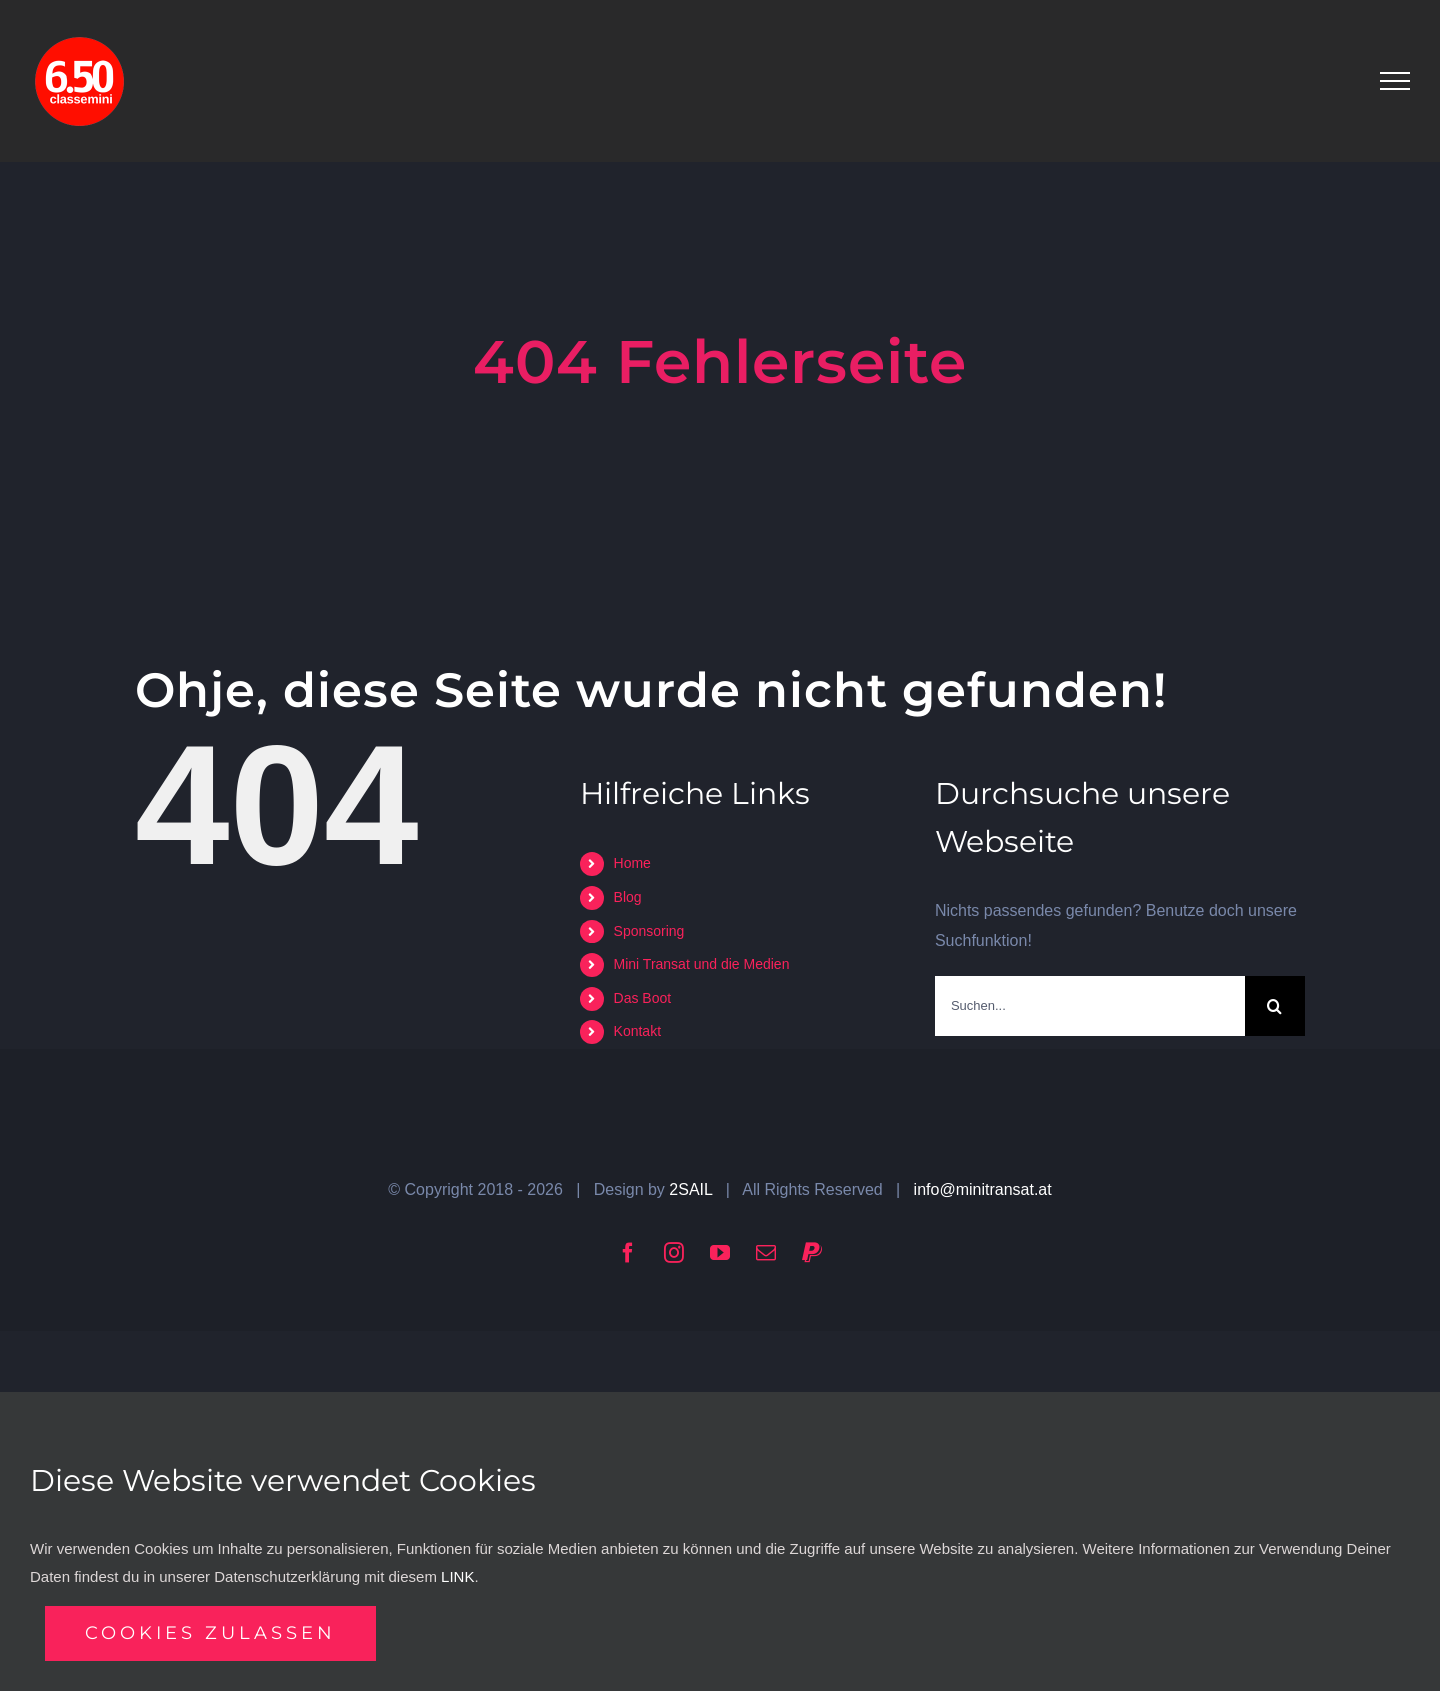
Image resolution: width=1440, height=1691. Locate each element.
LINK (457, 1576)
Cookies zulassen (210, 1633)
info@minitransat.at (983, 1189)
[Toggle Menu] (1395, 81)
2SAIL (690, 1189)
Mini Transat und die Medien (702, 964)
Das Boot (643, 998)
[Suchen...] (1090, 1006)
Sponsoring (649, 931)
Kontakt (637, 1031)
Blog (628, 897)
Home (632, 863)
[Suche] (1275, 1006)
